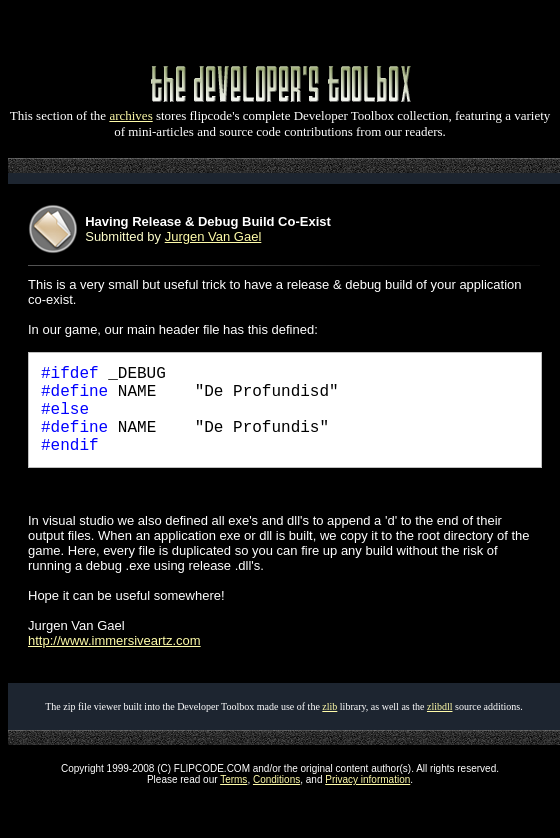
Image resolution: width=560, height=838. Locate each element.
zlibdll (440, 706)
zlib (329, 706)
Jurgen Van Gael (213, 236)
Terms (233, 779)
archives (130, 115)
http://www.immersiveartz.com (114, 640)
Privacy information (367, 779)
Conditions (276, 779)
